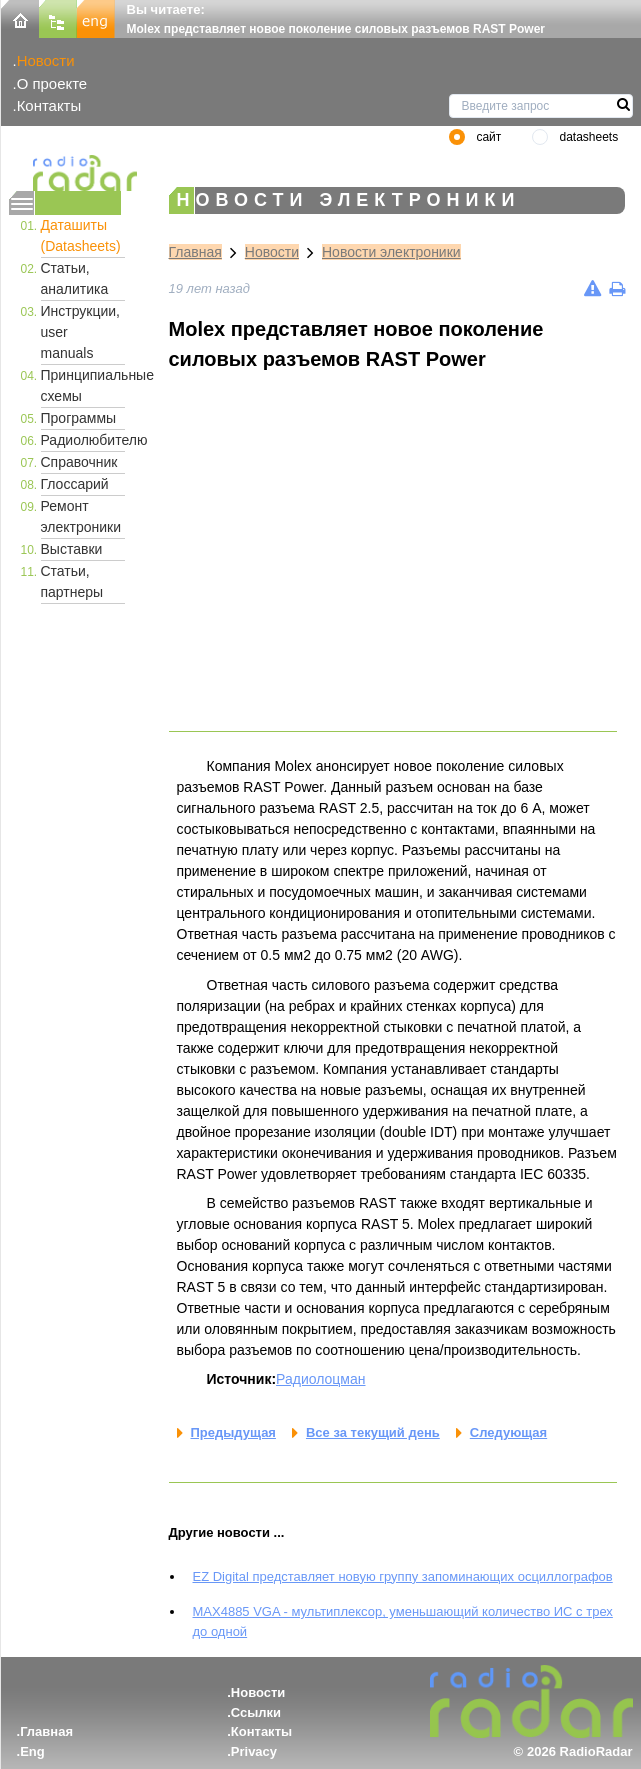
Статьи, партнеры (72, 581)
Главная (195, 252)
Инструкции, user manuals (81, 332)
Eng (32, 1751)
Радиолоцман (320, 1379)
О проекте (52, 83)
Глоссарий (75, 484)
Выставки (72, 549)
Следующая (508, 1432)
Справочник (79, 462)
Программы (79, 418)
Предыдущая (233, 1432)
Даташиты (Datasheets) (81, 235)
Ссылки (256, 1712)
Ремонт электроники (81, 516)
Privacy (254, 1751)
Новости (46, 60)
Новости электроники (391, 252)
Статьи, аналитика (75, 278)
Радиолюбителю (83, 440)
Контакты (49, 105)
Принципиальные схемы (83, 385)
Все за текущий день (373, 1432)
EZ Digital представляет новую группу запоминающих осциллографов (403, 1576)
